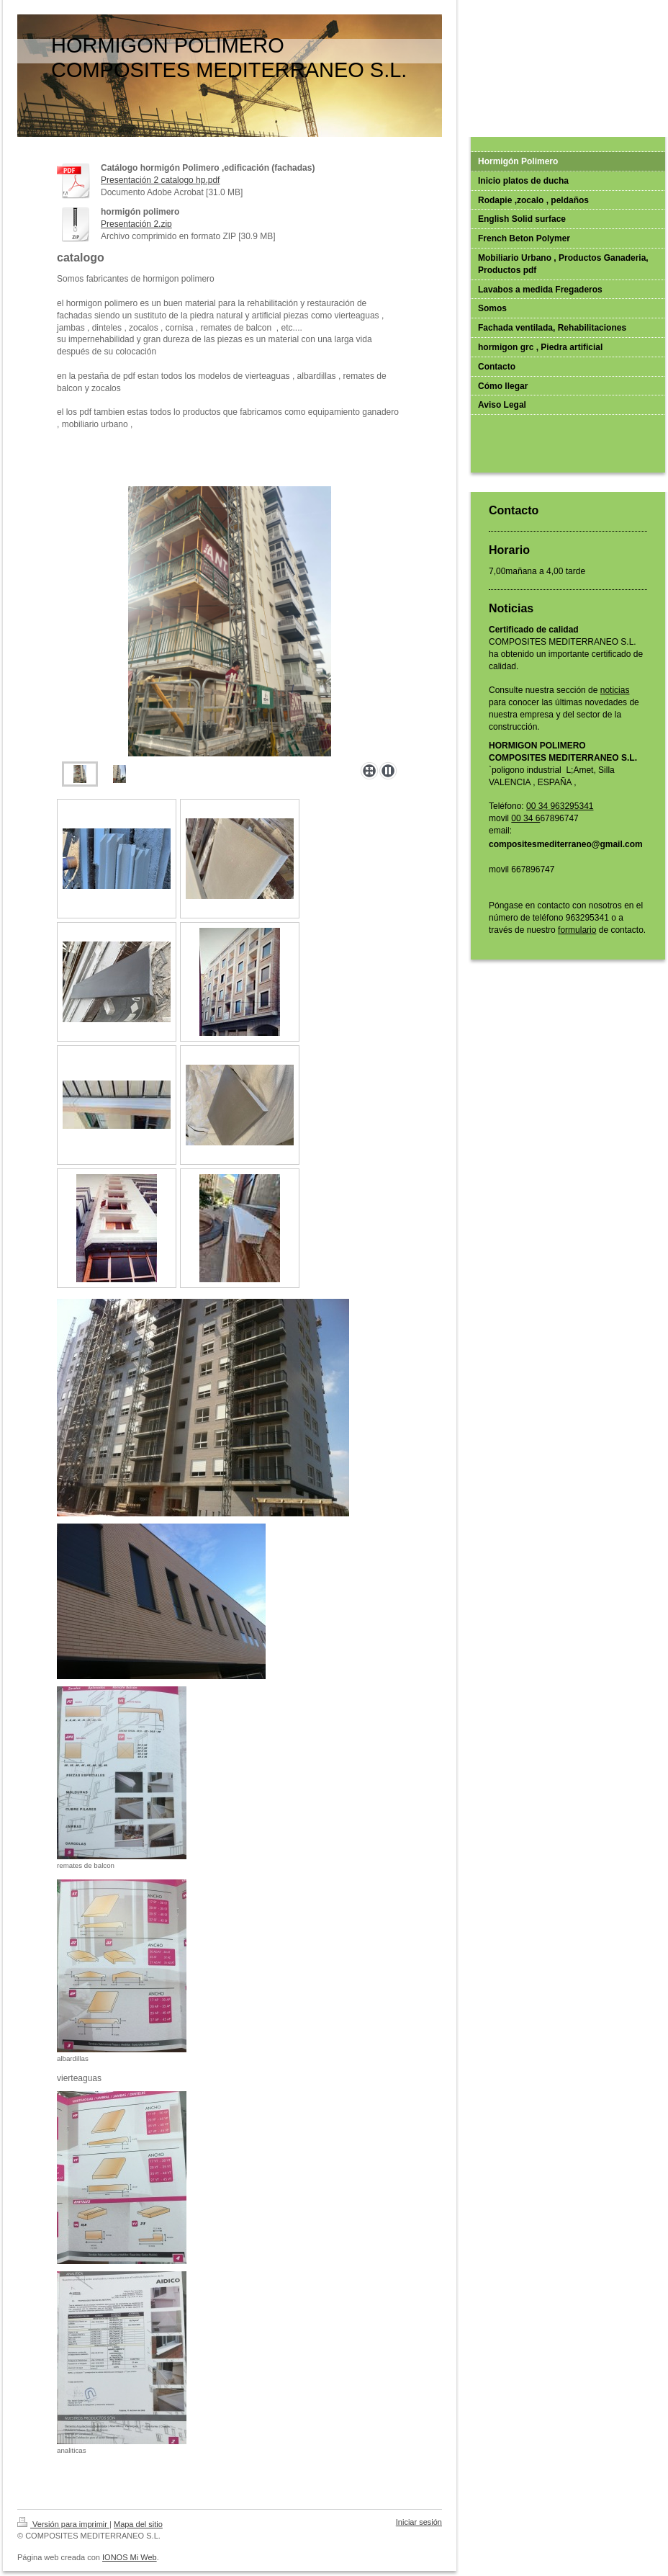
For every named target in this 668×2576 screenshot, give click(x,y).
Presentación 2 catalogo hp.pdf (160, 180)
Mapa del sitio (138, 2524)
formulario (577, 930)
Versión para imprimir (63, 2524)
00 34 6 (525, 818)
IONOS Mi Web (129, 2557)
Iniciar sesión (419, 2522)
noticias (615, 690)
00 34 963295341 (559, 806)
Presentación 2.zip (136, 224)
